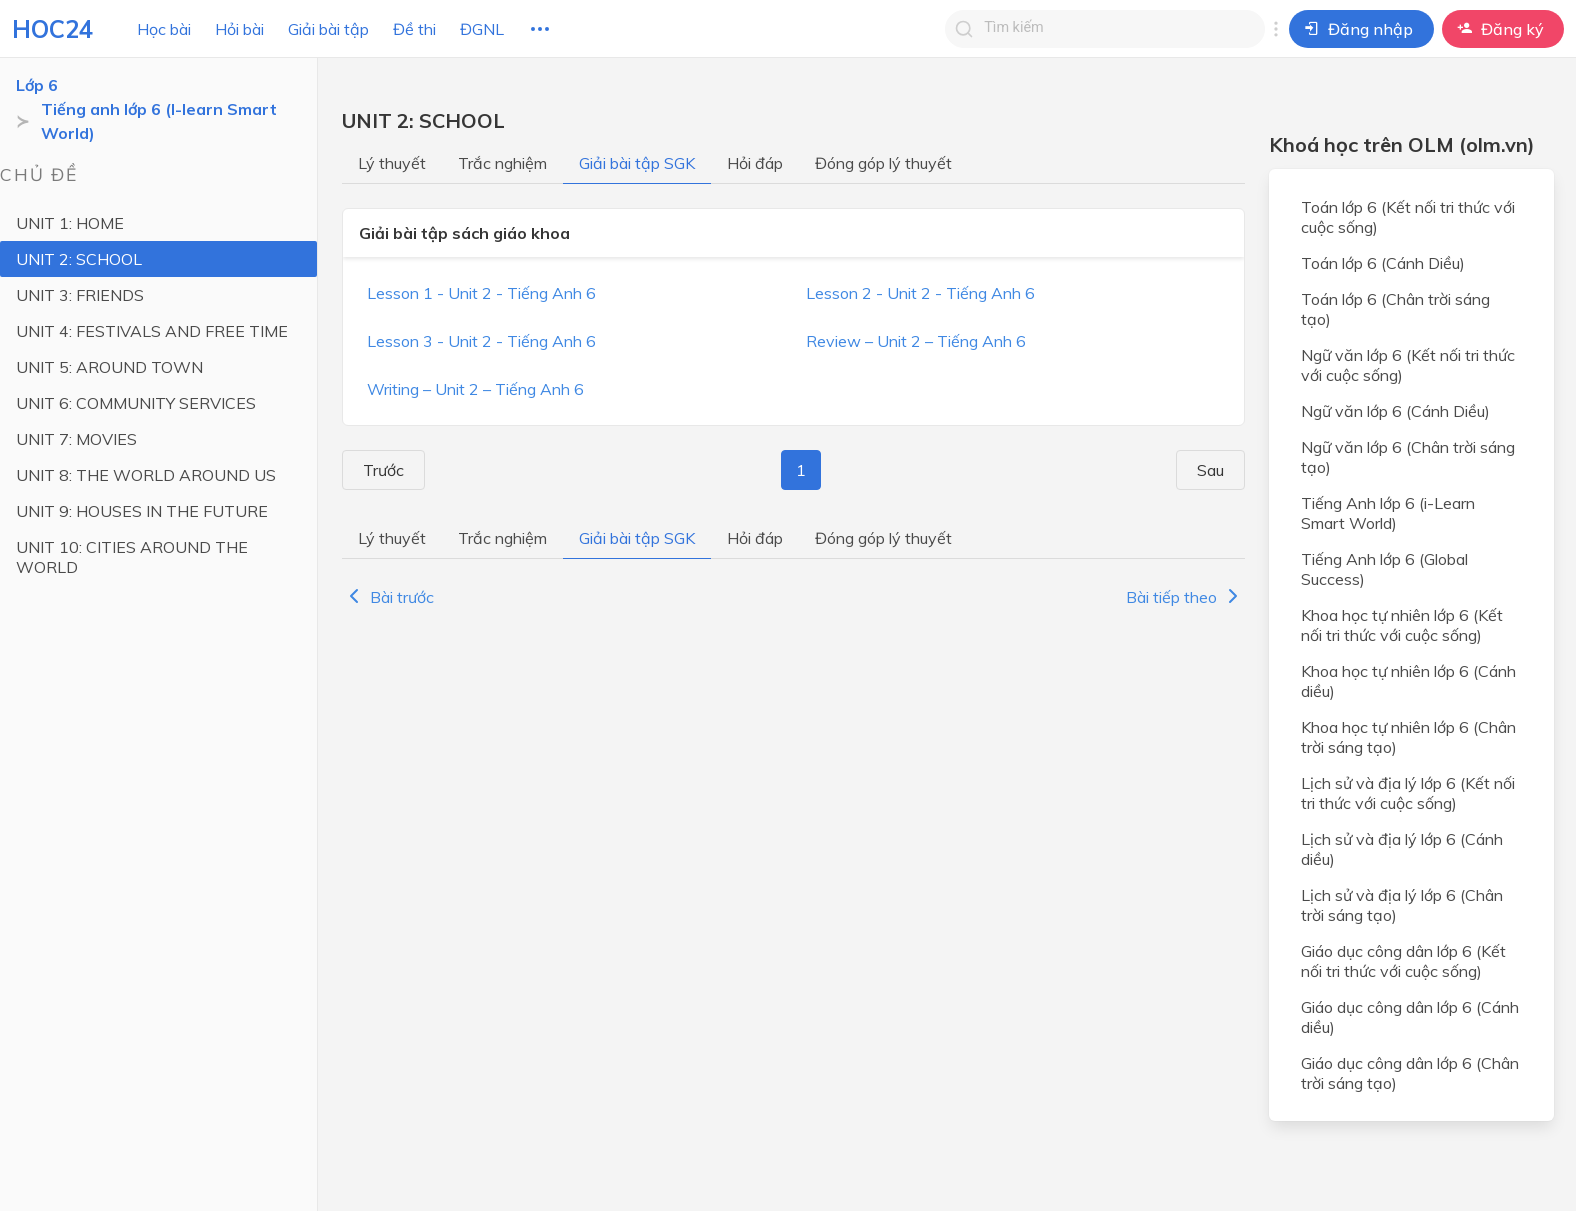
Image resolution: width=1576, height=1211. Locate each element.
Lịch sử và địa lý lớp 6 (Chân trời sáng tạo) (1402, 905)
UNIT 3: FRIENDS (80, 295)
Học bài (164, 29)
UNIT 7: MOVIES (76, 439)
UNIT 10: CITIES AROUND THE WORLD (132, 557)
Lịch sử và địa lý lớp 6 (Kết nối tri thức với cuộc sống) (1408, 793)
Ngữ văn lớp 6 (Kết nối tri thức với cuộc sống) (1408, 365)
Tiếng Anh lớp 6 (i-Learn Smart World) (1388, 513)
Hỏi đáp (755, 163)
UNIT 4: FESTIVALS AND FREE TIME (152, 331)
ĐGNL (482, 29)
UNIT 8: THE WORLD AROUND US (146, 475)
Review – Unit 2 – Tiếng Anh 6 (916, 341)
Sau (1218, 470)
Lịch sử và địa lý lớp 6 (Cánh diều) (1402, 849)
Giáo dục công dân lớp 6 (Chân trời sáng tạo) (1410, 1073)
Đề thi (414, 29)
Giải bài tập (328, 29)
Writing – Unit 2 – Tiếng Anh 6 (475, 389)
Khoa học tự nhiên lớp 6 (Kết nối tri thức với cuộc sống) (1402, 625)
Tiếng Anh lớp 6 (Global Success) (1384, 569)
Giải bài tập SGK (637, 163)
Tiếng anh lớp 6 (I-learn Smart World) (159, 121)
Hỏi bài (239, 29)
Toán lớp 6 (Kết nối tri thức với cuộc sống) (1408, 217)
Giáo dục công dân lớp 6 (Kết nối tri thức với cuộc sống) (1403, 961)
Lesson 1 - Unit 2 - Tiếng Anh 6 (481, 293)
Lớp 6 (37, 85)
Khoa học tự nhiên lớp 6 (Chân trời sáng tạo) (1408, 737)
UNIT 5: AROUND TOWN (109, 367)
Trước (375, 470)
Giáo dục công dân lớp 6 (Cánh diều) (1410, 1017)
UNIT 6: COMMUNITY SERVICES (136, 403)
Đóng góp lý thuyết (883, 163)
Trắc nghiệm (502, 163)
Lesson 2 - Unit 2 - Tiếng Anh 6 (920, 293)
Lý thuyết (392, 163)
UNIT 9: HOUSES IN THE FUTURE (142, 511)
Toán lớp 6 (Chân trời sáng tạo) (1395, 309)
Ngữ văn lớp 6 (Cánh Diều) (1395, 411)
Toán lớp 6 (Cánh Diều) (1383, 263)
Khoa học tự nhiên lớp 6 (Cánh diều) (1408, 681)
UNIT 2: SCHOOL (79, 259)
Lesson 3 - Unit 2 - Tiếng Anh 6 (481, 341)
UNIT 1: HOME (70, 223)
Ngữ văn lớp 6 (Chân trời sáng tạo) (1408, 457)
